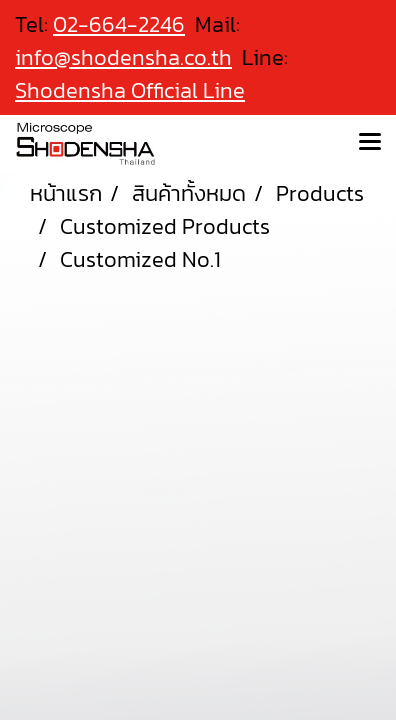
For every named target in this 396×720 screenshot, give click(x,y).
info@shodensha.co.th (123, 57)
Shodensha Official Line (130, 90)
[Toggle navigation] (370, 143)
